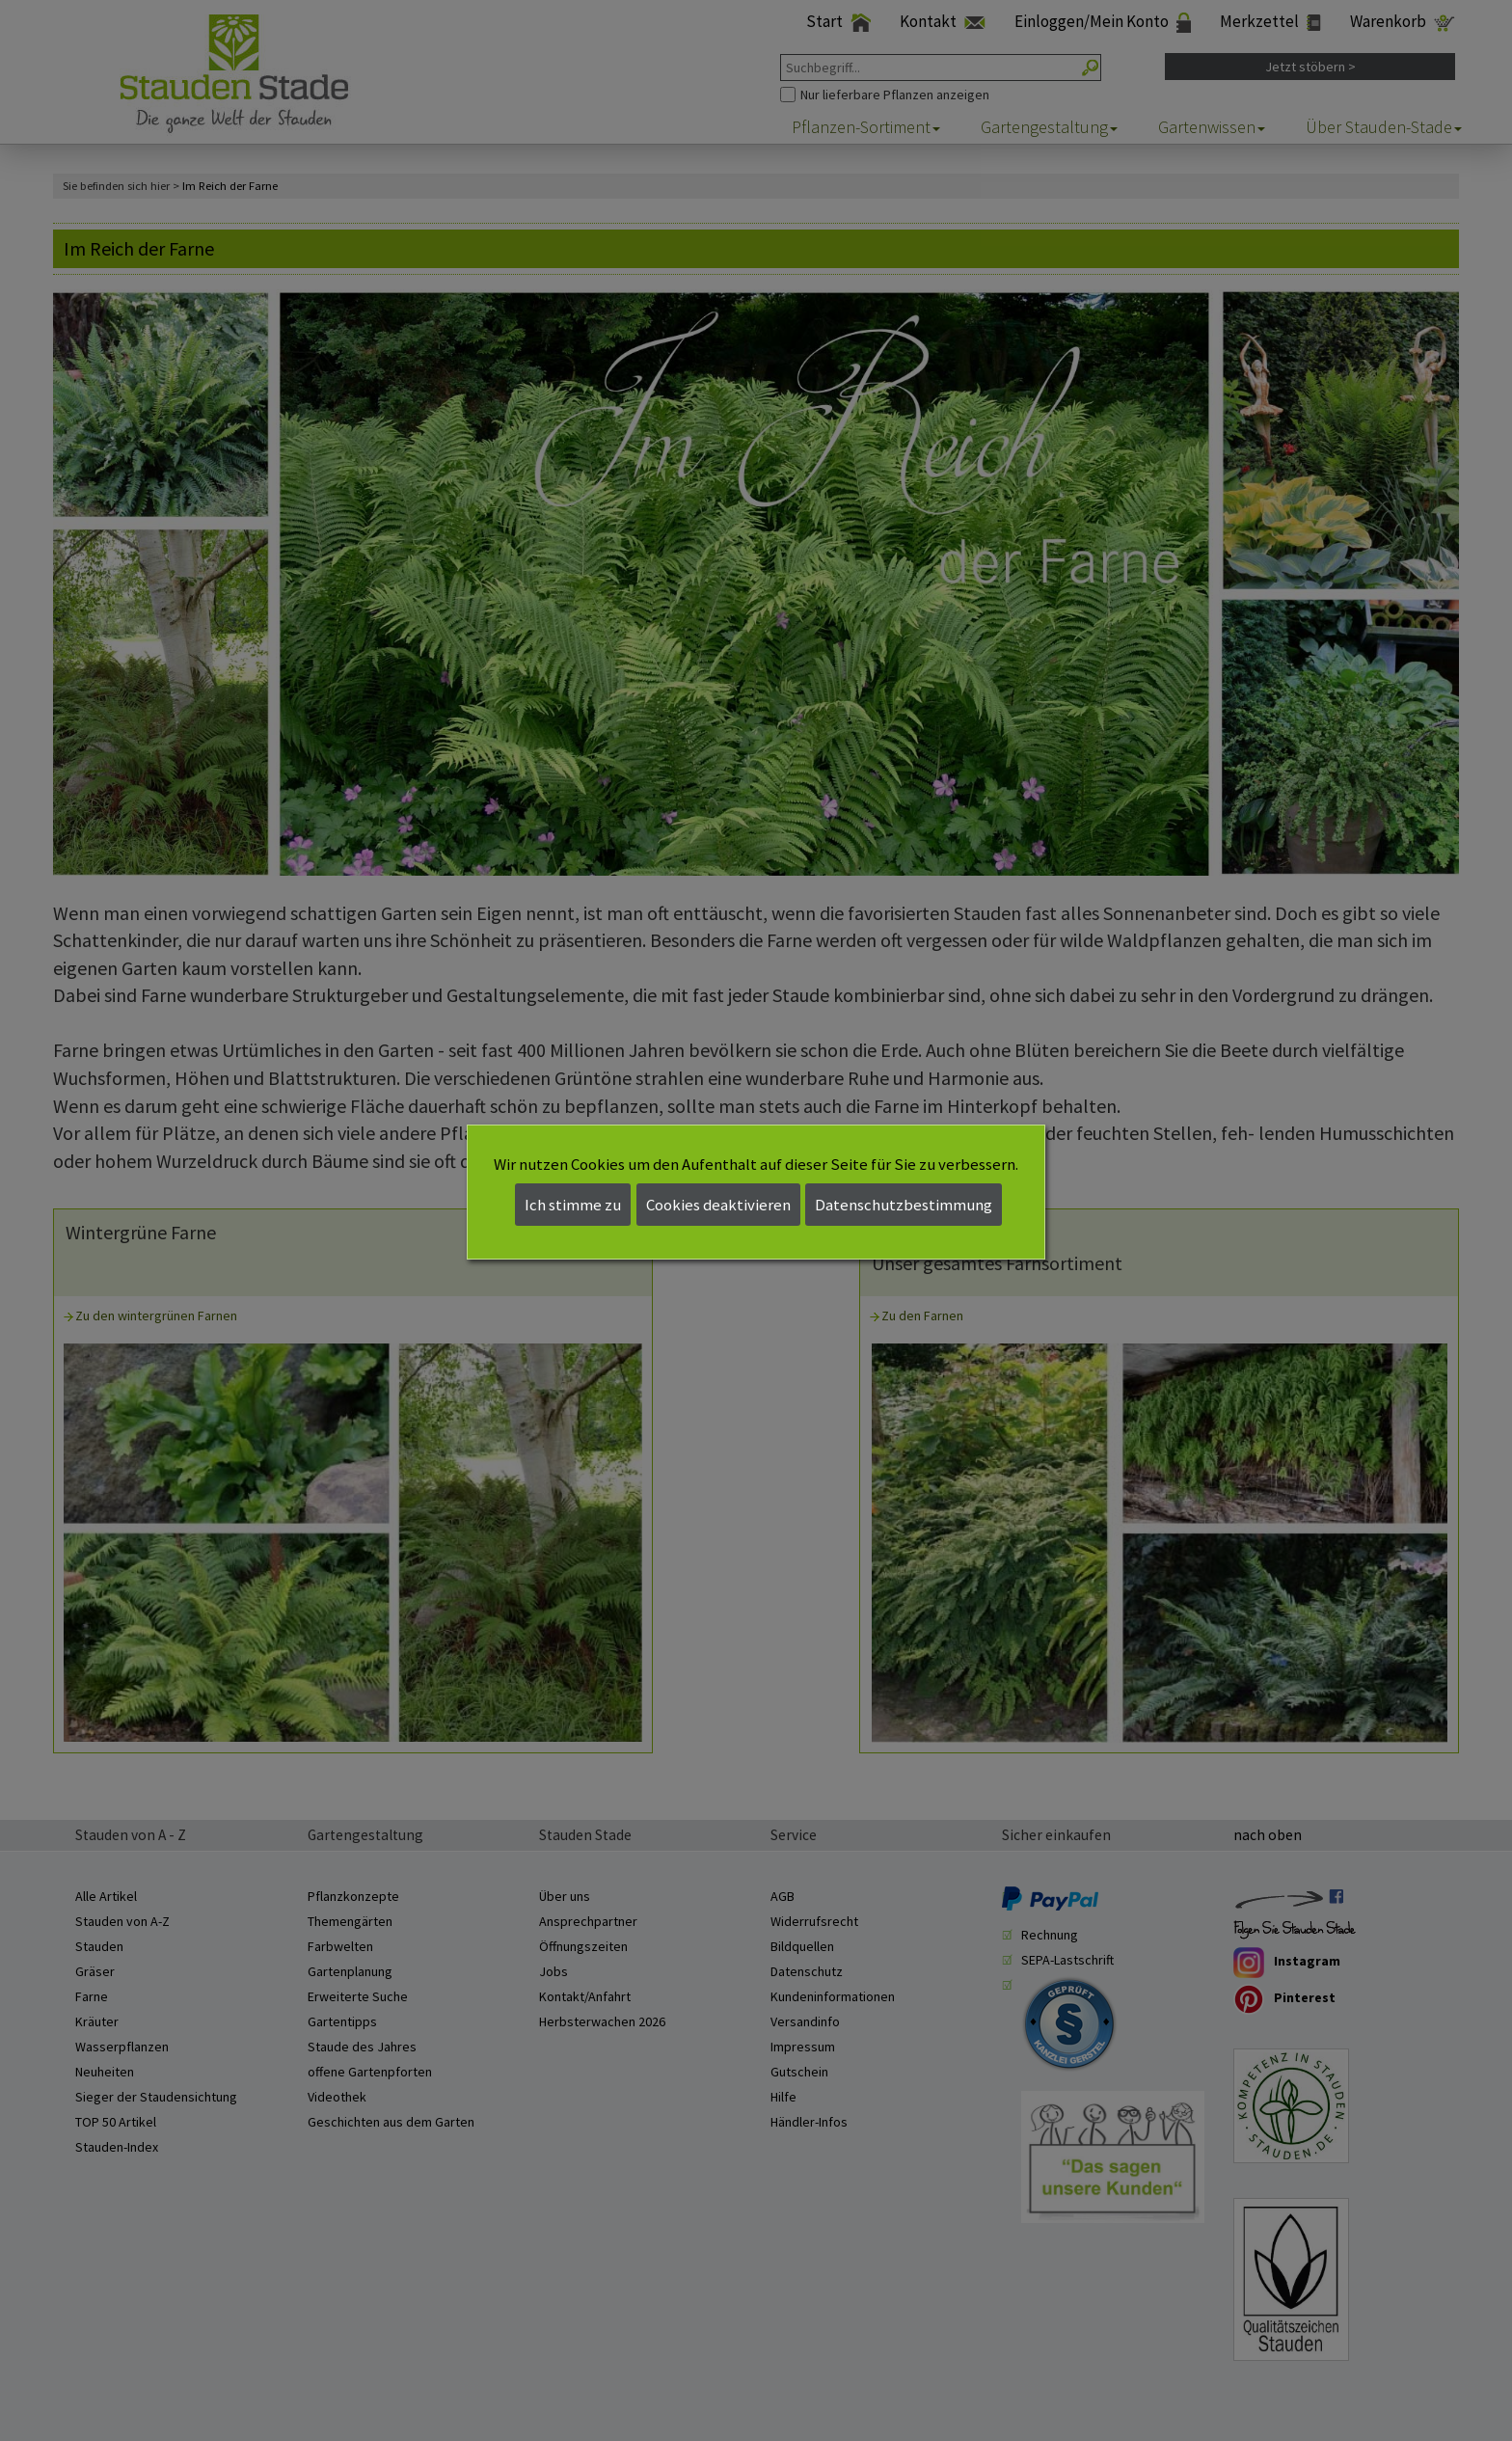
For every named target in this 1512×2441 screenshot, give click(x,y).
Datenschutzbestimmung (903, 1204)
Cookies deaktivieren (718, 1204)
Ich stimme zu (573, 1204)
